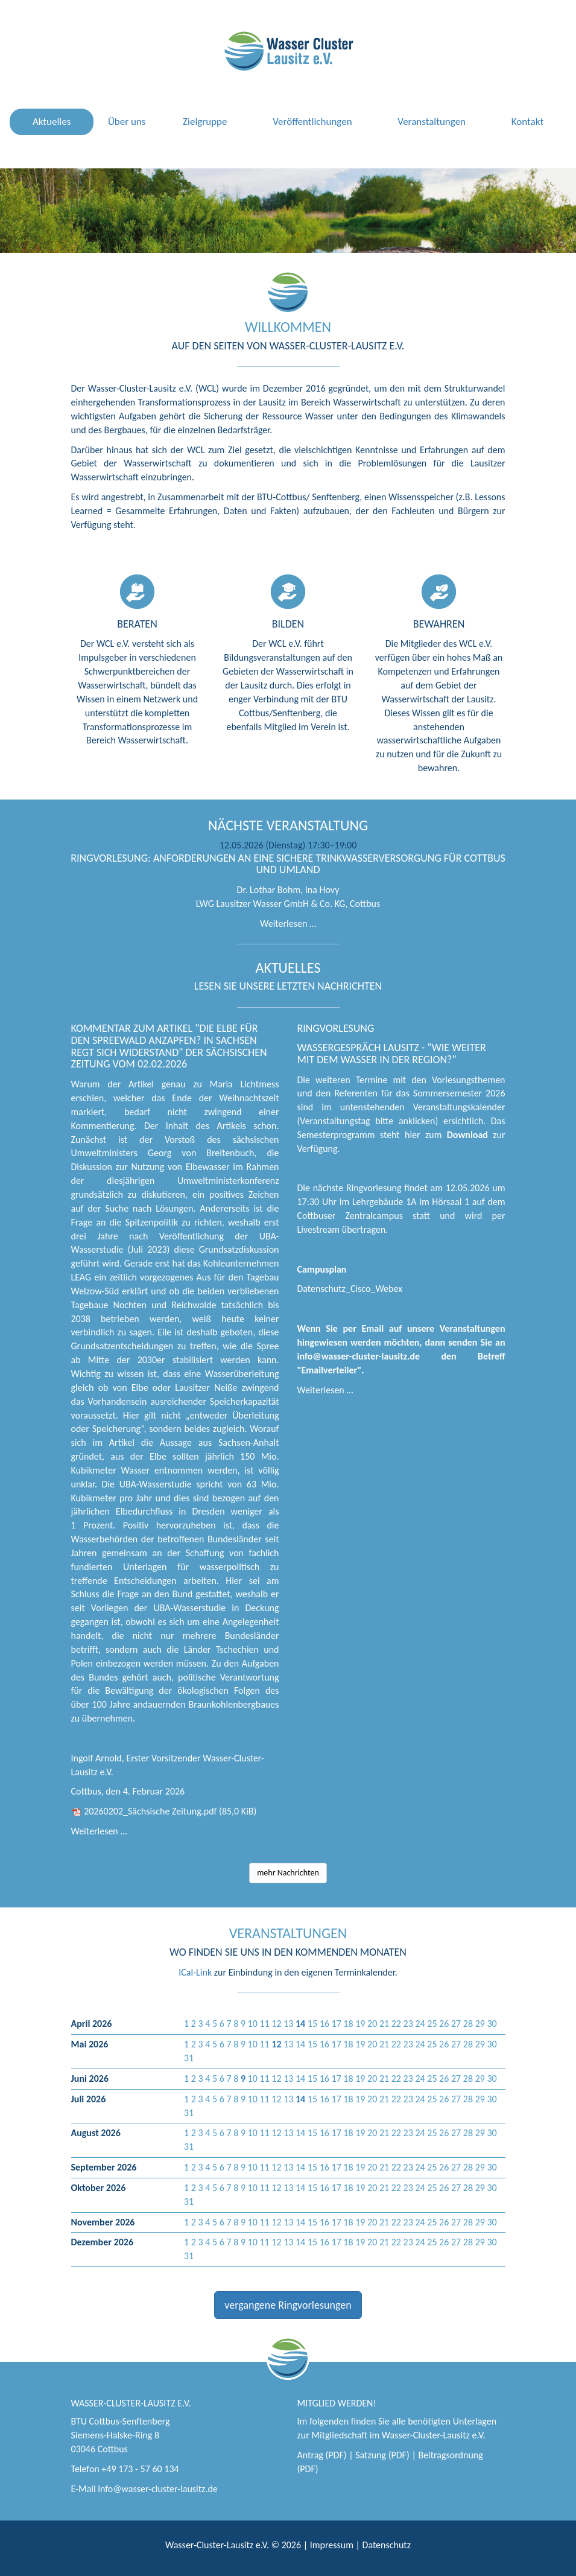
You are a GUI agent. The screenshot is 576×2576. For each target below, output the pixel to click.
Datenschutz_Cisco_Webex (350, 1288)
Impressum (331, 2545)
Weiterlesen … (288, 923)
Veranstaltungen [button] (431, 121)
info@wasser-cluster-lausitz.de (158, 2489)
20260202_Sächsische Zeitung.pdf (170, 1811)
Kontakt (527, 121)
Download (467, 1134)
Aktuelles (52, 121)
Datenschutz (386, 2545)
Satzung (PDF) (382, 2455)
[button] (300, 2023)
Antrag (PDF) (322, 2455)
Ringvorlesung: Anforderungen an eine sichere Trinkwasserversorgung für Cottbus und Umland (288, 864)
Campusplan (322, 1269)
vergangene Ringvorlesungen (287, 2305)
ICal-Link (195, 1972)
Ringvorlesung (336, 1028)
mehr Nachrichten (288, 1873)
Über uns (127, 121)
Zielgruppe (205, 121)
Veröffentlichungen (312, 121)
